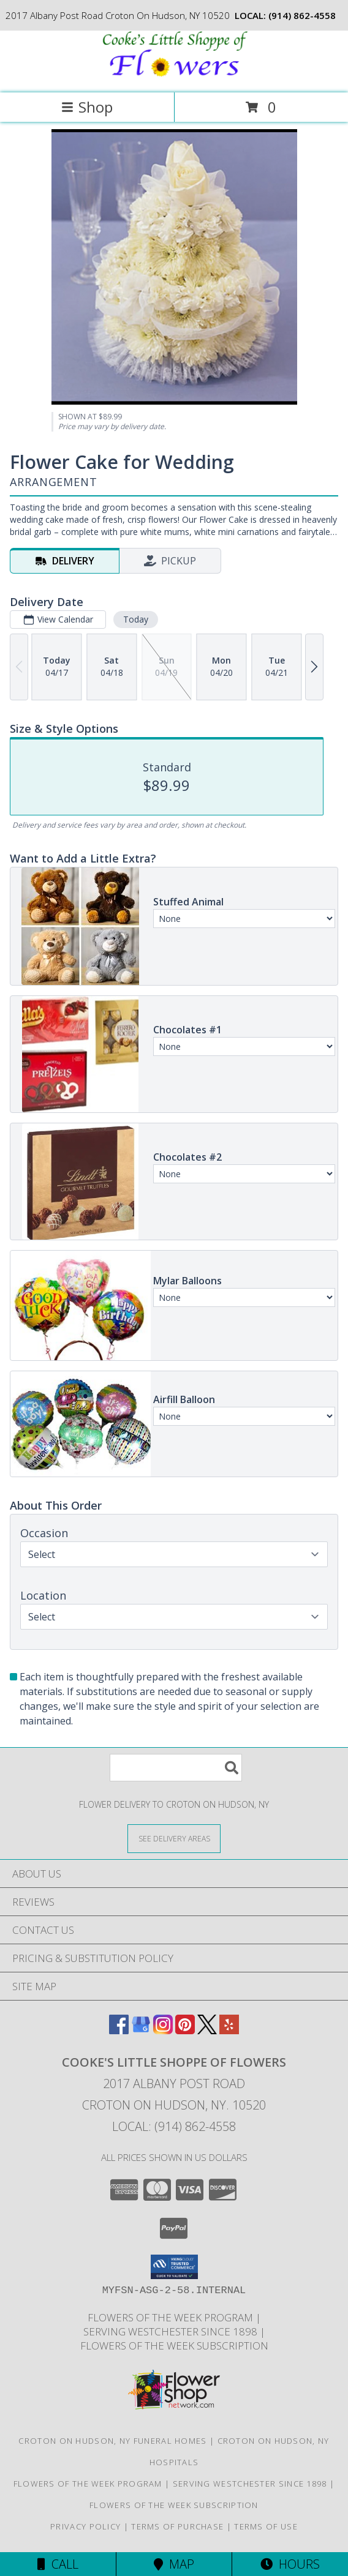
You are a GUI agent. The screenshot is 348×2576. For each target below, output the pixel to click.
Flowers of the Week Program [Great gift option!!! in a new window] (171, 2317)
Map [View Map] (174, 2564)
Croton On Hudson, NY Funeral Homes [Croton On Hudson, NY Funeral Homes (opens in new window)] (112, 2440)
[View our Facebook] (119, 2030)
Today (135, 619)
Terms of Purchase (177, 2526)
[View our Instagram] (163, 2030)
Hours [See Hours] (290, 2564)
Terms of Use (266, 2526)
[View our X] (207, 2030)
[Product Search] (176, 1767)
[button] (174, 2267)
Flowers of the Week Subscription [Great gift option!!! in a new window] (174, 2345)
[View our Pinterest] (185, 2030)
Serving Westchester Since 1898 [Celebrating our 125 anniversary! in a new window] (171, 2331)
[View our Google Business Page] (141, 2030)
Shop (87, 107)
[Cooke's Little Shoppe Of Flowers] (174, 75)
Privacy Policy (85, 2526)
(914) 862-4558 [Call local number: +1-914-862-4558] (302, 15)
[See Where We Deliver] (174, 1838)
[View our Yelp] (229, 2030)
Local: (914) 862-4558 (174, 2126)
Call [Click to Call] (57, 2564)
